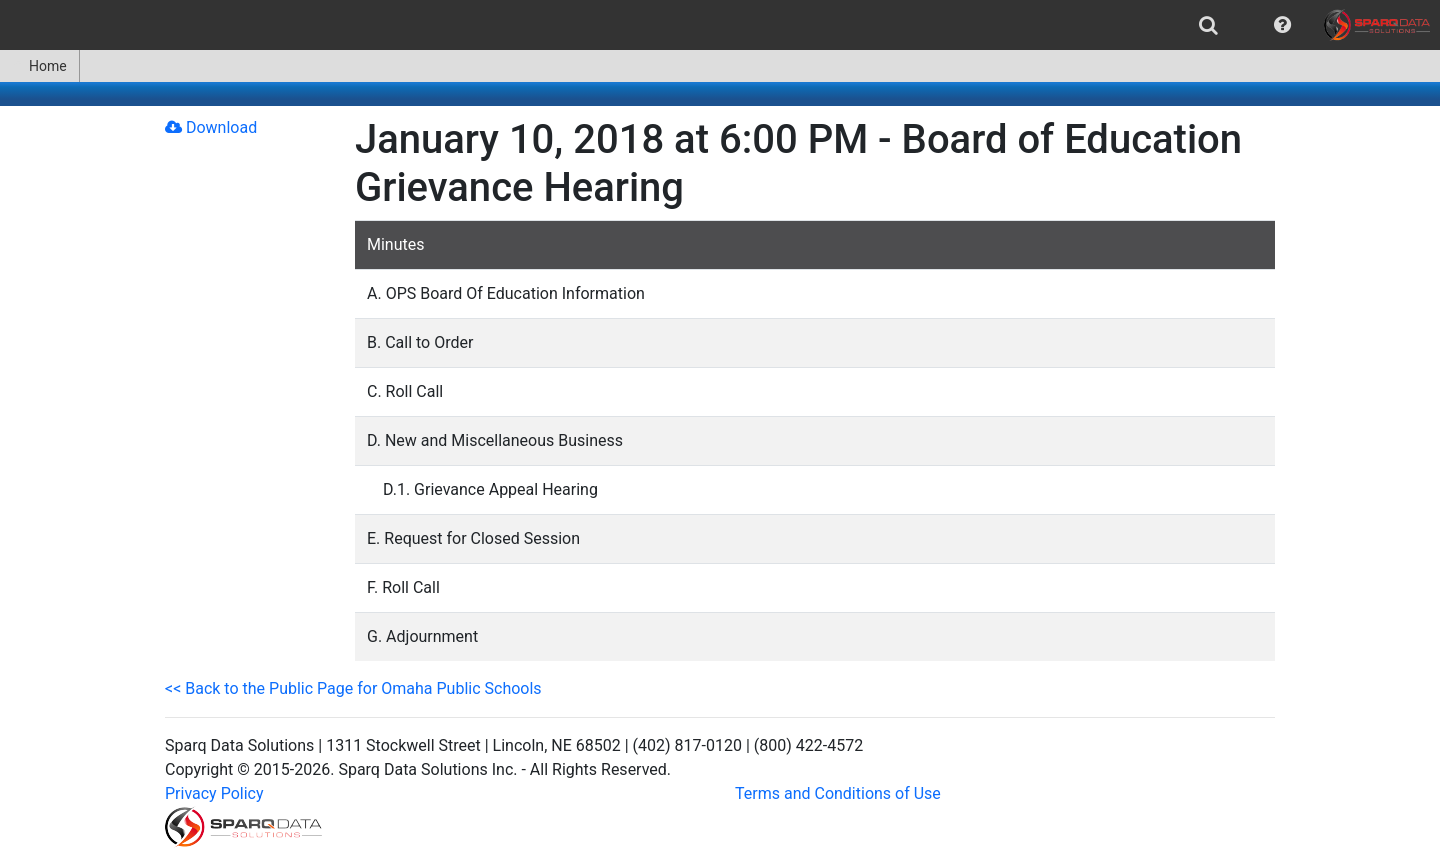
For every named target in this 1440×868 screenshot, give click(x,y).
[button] (1282, 25)
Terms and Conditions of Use (838, 793)
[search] (1208, 25)
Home (39, 66)
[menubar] (720, 25)
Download (211, 127)
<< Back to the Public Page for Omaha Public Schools (353, 688)
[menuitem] (1208, 25)
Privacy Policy (214, 793)
